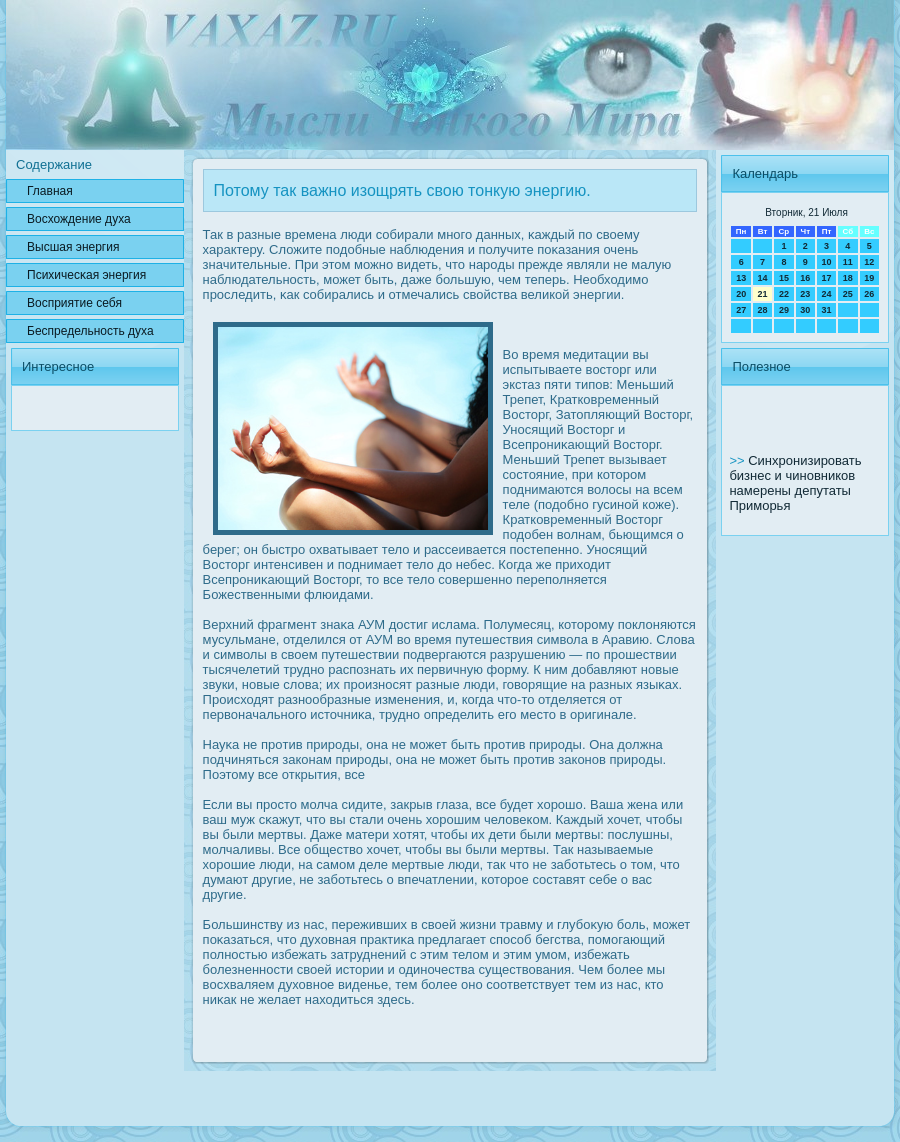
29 (784, 310)
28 (763, 310)
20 (741, 294)
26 (869, 294)
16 (805, 278)
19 (869, 278)
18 (848, 278)
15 (784, 278)
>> (738, 460)
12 (869, 262)
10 (826, 262)
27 (741, 310)
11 (848, 262)
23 (805, 294)
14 (763, 278)
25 (848, 294)
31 (826, 310)
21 (763, 294)
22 (784, 294)
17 (826, 278)
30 (805, 310)
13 (741, 278)
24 (826, 294)
